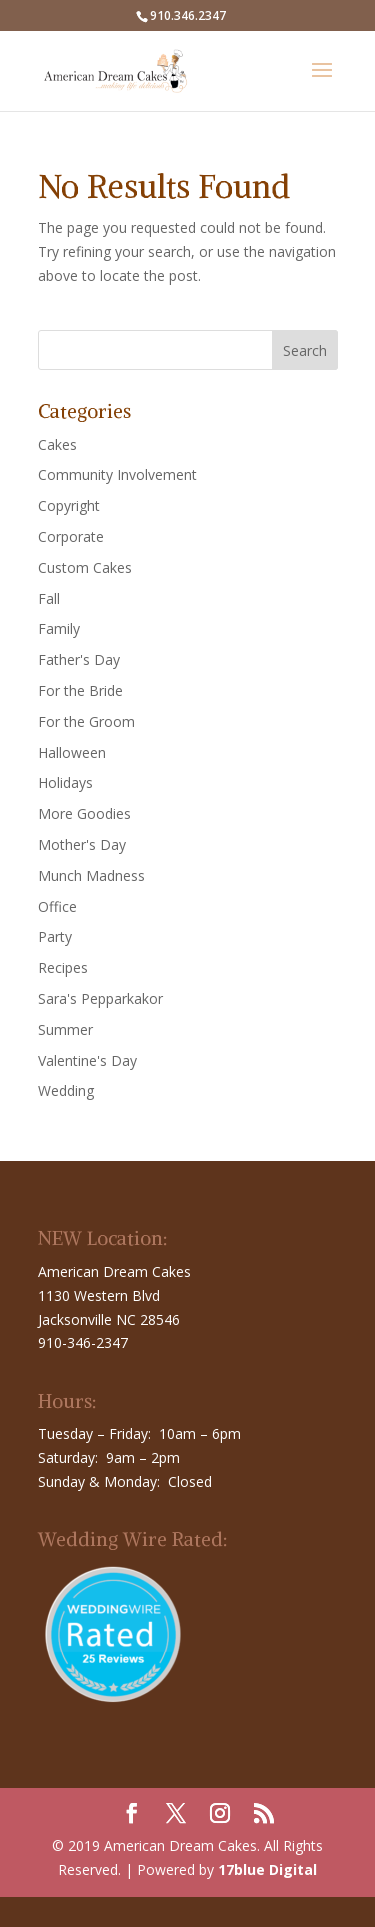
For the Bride (80, 690)
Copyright (69, 505)
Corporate (71, 536)
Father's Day (79, 659)
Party (55, 936)
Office (57, 906)
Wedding (66, 1090)
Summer (65, 1029)
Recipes (63, 967)
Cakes (57, 444)
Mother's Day (82, 844)
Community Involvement (117, 474)
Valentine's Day (87, 1060)
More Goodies (84, 813)
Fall (49, 598)
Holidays (65, 782)
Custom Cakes (85, 567)
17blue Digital (267, 1869)
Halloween (72, 752)
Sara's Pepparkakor (100, 998)
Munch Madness (91, 875)
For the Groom (86, 721)
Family (59, 628)
